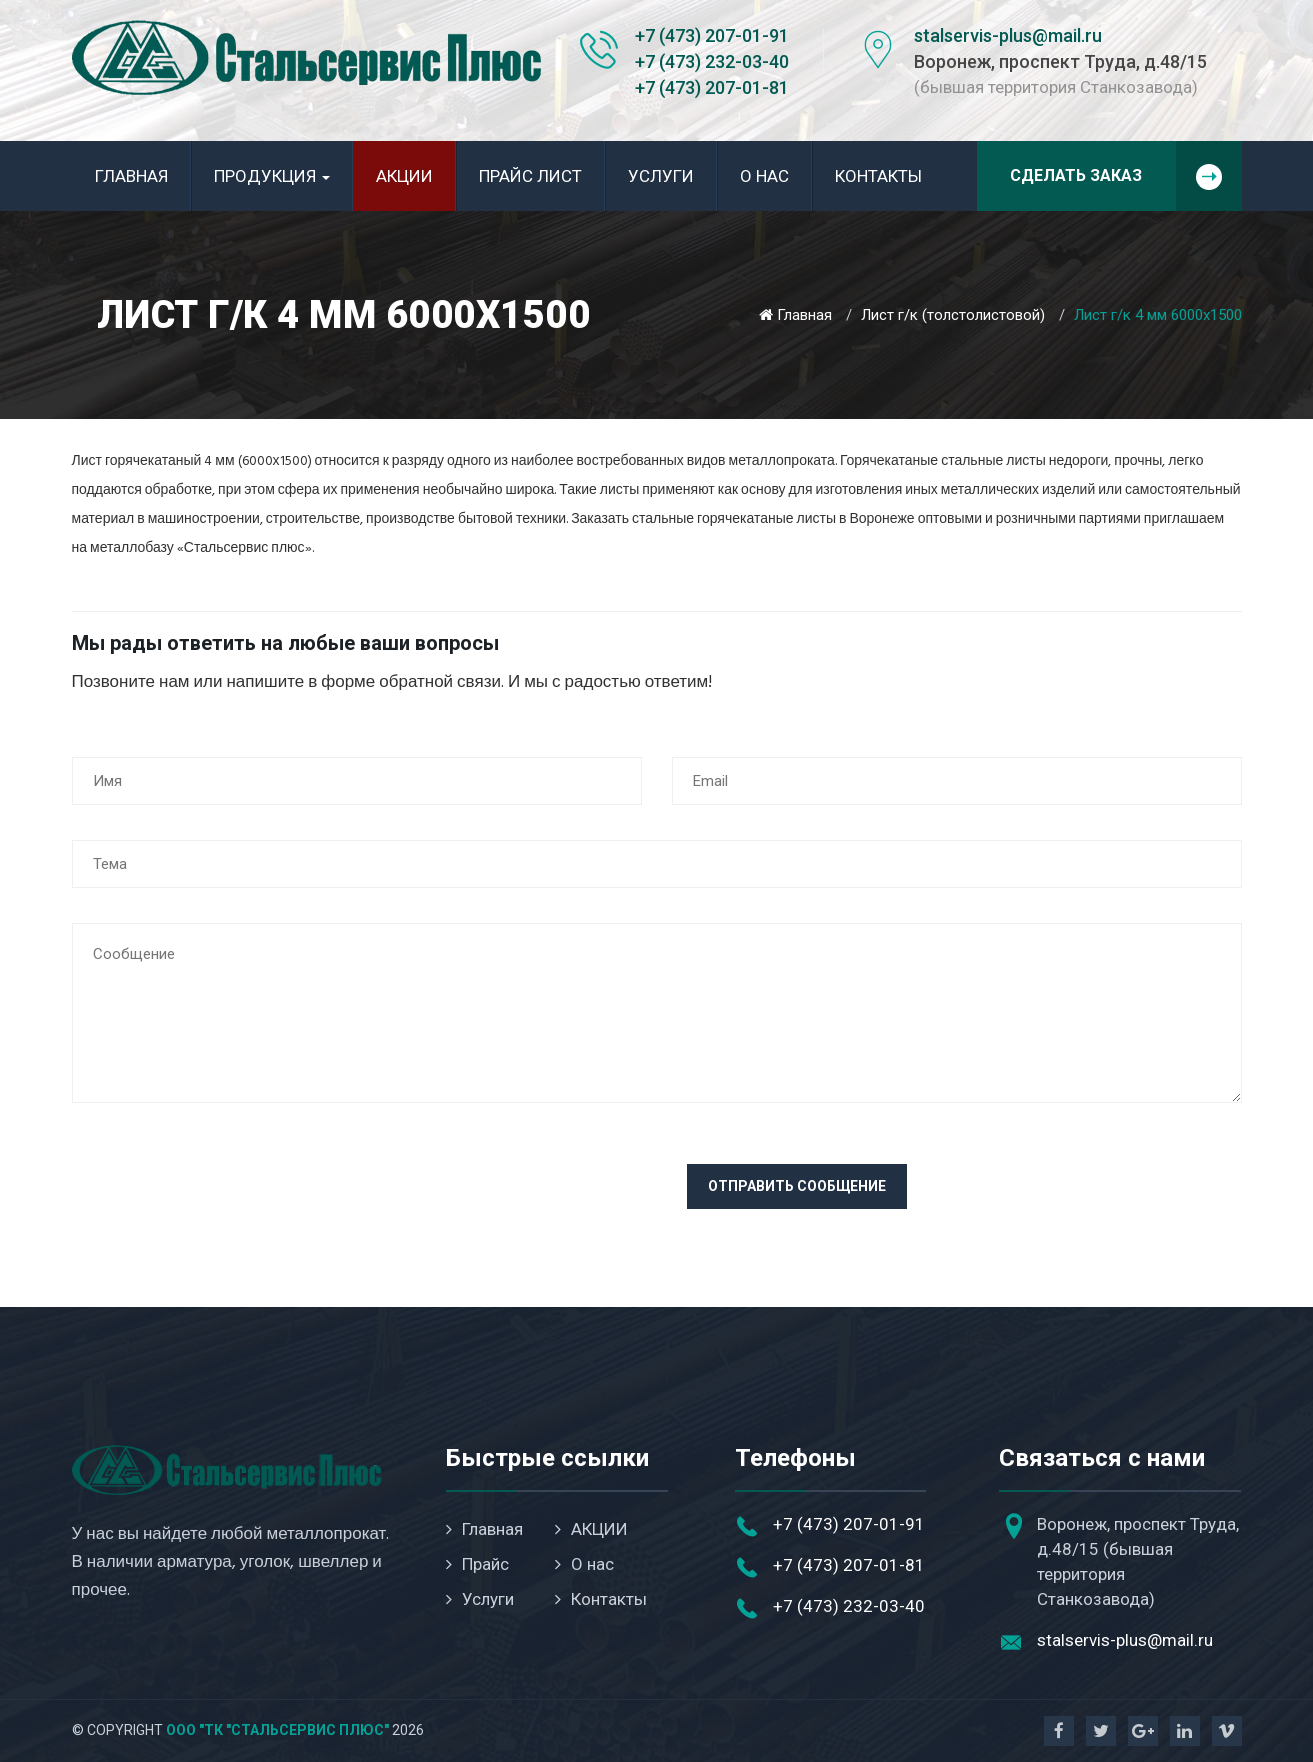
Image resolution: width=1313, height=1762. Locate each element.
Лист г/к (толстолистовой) (953, 315)
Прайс (477, 1564)
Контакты (878, 176)
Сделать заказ (1126, 176)
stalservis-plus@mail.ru (1008, 35)
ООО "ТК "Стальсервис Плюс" (277, 1730)
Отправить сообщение (797, 1186)
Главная (131, 176)
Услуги (661, 176)
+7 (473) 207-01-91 (712, 35)
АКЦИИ (404, 176)
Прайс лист (530, 176)
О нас (764, 176)
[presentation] (224, 1203)
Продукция (272, 176)
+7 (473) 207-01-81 (712, 87)
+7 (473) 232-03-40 (712, 61)
